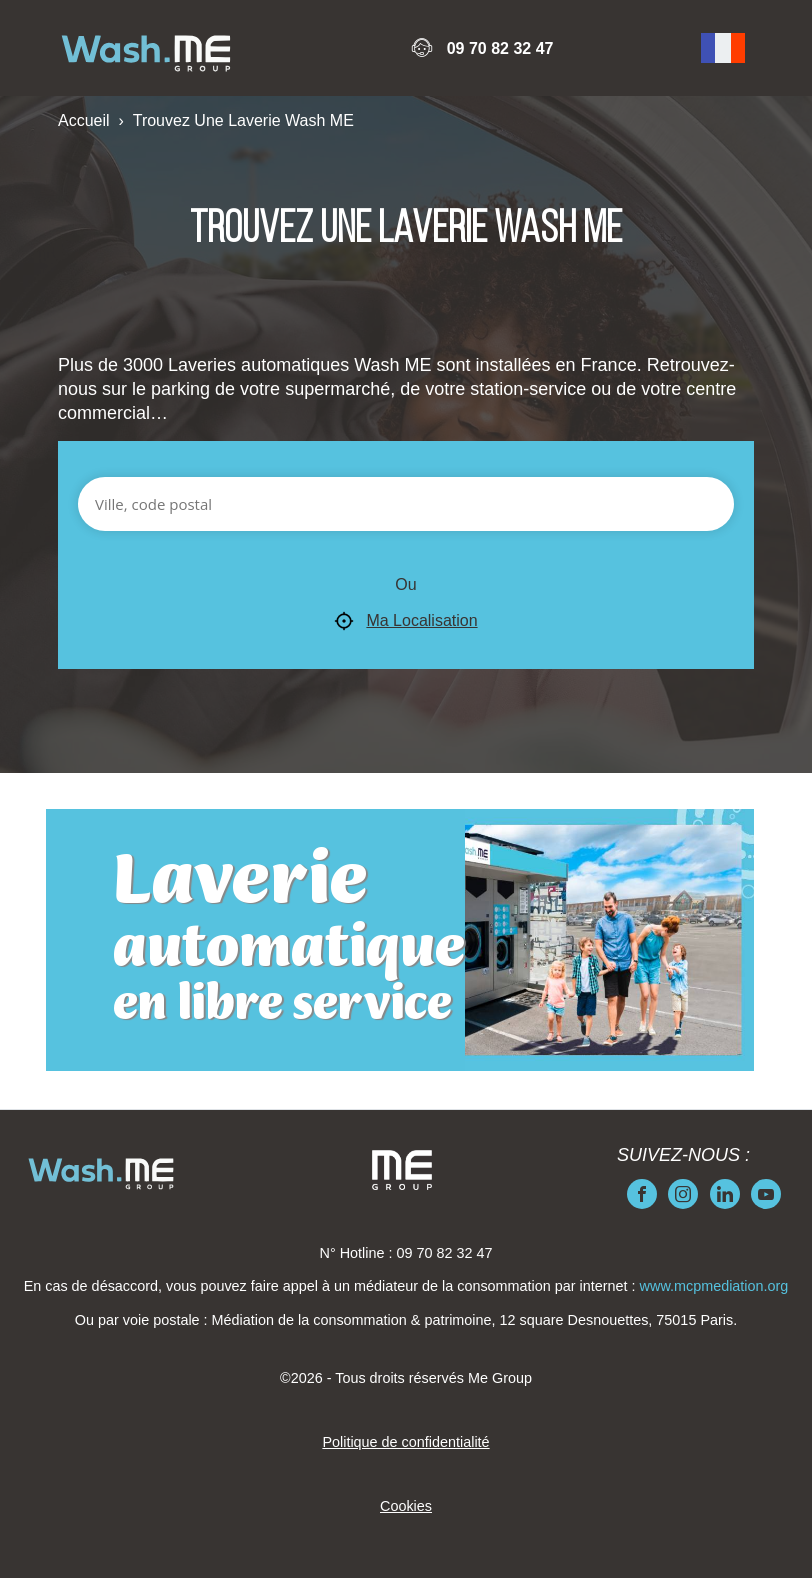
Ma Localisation (405, 622)
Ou (405, 584)
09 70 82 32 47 (500, 48)
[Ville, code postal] (406, 504)
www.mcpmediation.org (714, 1286)
